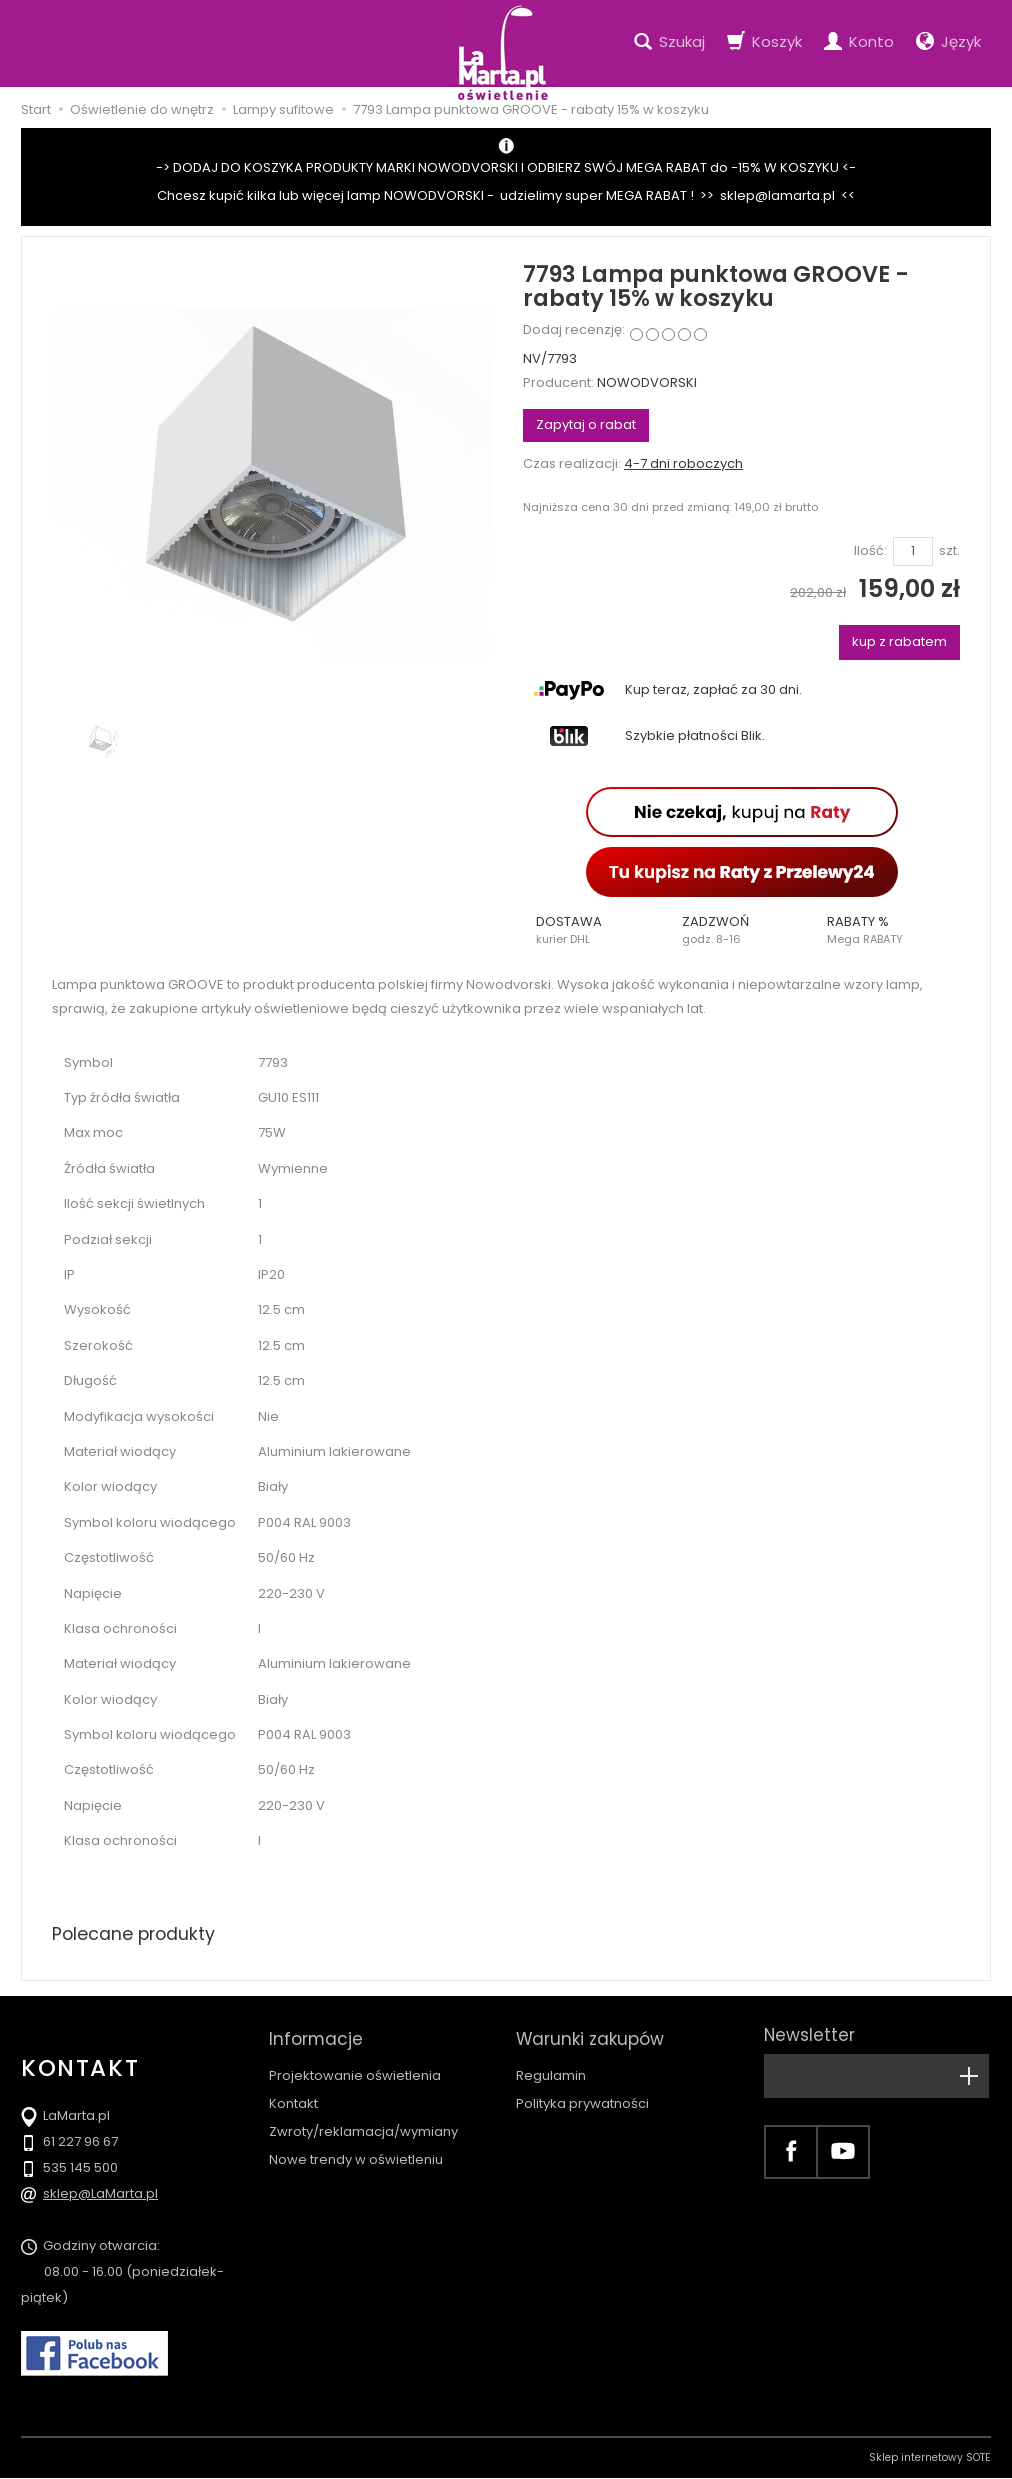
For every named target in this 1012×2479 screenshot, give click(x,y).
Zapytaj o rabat (586, 424)
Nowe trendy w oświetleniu (356, 2153)
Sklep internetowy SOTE (930, 2458)
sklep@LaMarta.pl (100, 2194)
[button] (596, 930)
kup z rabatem (899, 641)
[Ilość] (913, 551)
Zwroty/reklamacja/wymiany (363, 2124)
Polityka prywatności (582, 2096)
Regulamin (551, 2068)
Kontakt (293, 2096)
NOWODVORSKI (647, 382)
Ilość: (870, 551)
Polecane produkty (136, 1933)
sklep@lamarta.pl (777, 195)
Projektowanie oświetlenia (355, 2068)
